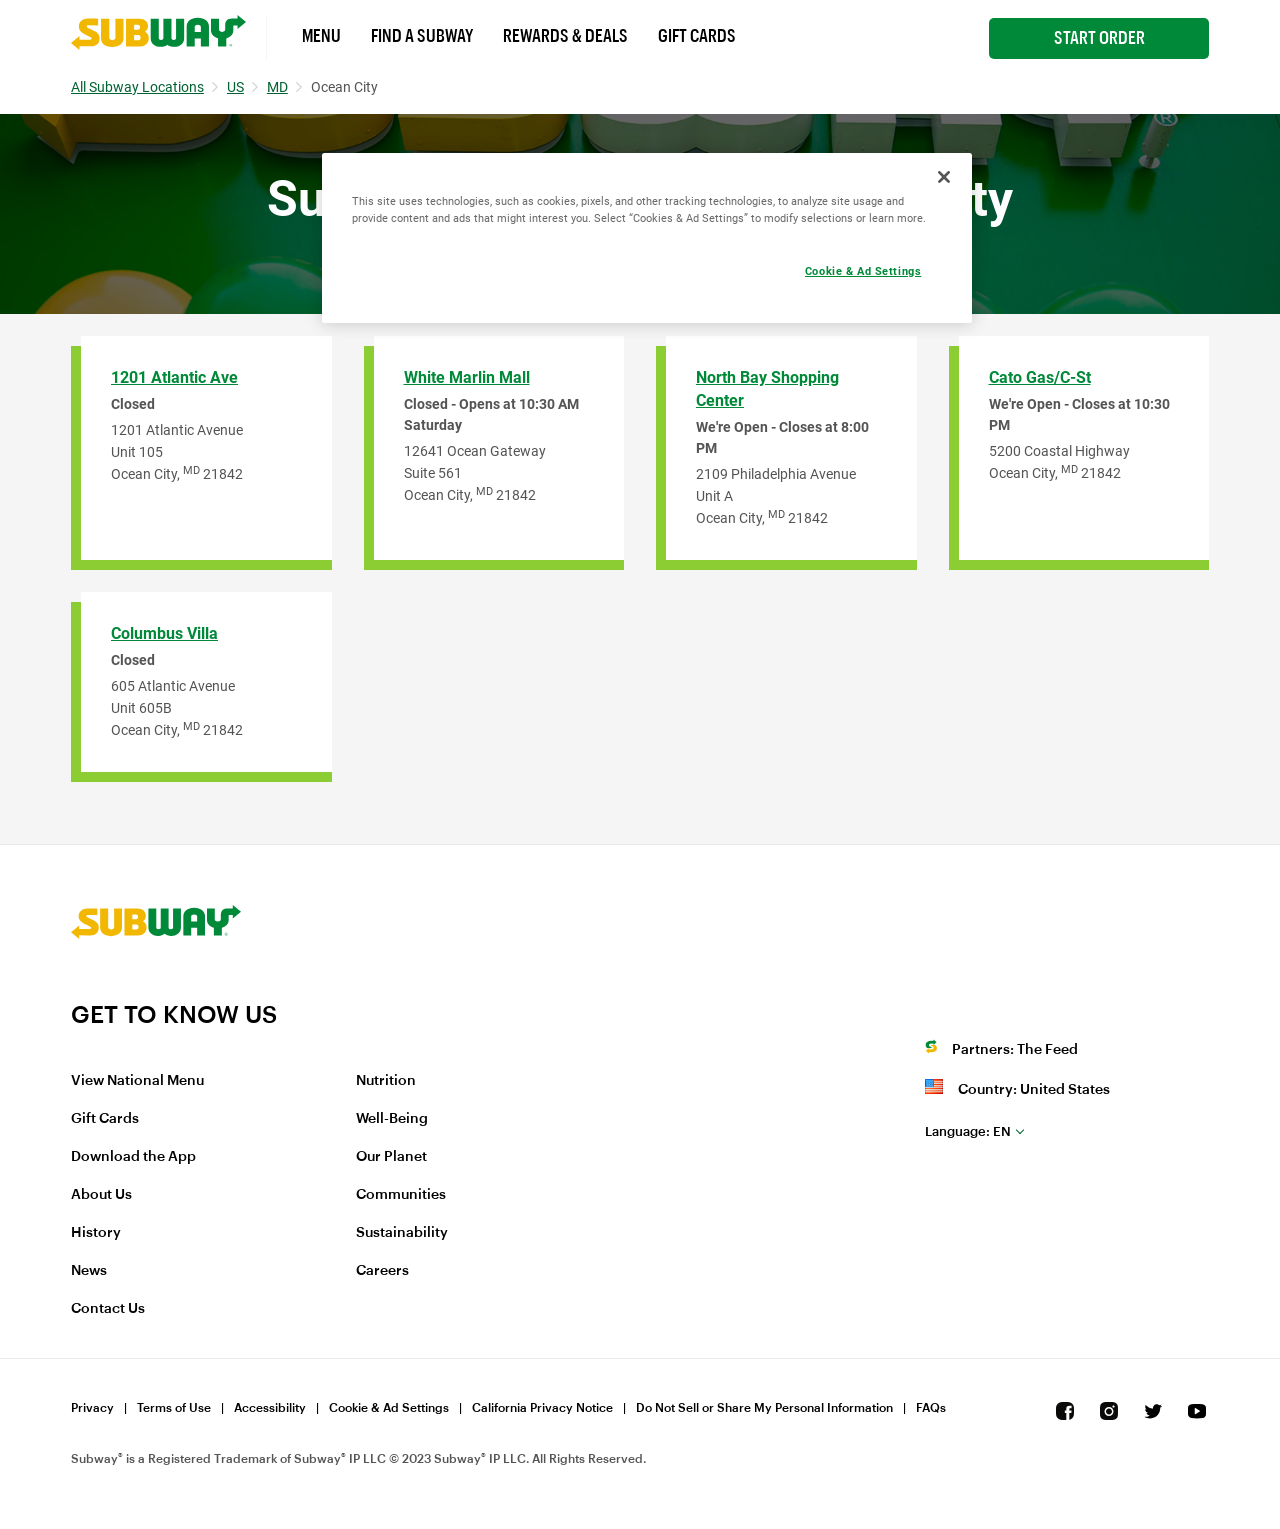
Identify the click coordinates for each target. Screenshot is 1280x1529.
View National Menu (137, 1081)
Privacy (92, 1408)
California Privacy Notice (542, 1408)
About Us (101, 1195)
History (96, 1233)
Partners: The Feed (1015, 1050)
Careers (382, 1271)
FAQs (931, 1408)
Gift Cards (697, 36)
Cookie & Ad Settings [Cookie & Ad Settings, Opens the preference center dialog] (863, 271)
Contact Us (108, 1309)
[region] (647, 238)
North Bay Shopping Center (767, 389)
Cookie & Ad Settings (389, 1408)
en (968, 1131)
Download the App (133, 1157)
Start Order (1099, 38)
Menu (321, 36)
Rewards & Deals (565, 36)
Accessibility (270, 1408)
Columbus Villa (164, 633)
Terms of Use (174, 1408)
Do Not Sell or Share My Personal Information (764, 1408)
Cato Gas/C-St (1040, 377)
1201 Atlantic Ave (174, 377)
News (89, 1271)
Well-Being (392, 1119)
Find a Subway (422, 36)
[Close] (944, 177)
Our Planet (391, 1157)
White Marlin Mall (467, 377)
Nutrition (386, 1081)
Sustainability (402, 1233)
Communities (401, 1195)
